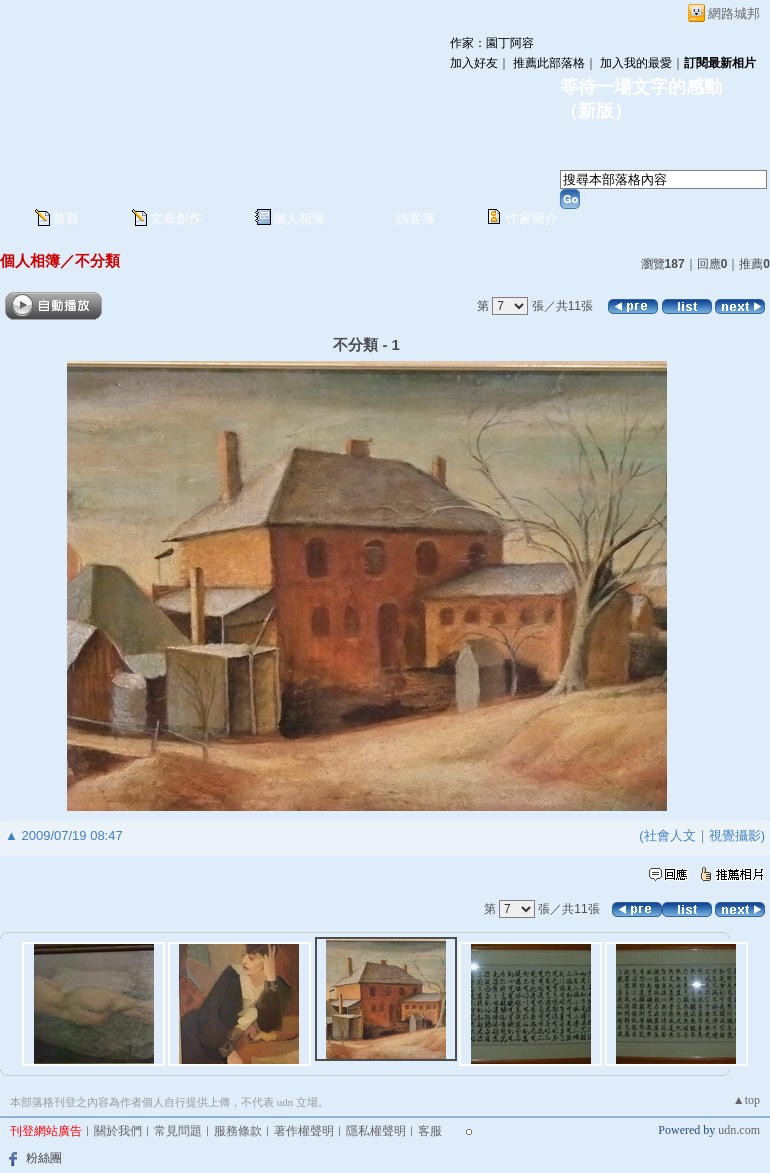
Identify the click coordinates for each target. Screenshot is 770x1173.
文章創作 (176, 218)
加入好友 (474, 63)
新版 (596, 111)
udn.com (739, 1130)
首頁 (66, 218)
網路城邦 (734, 13)
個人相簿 (299, 218)
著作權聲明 (304, 1131)
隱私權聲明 (376, 1131)
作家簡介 (532, 218)
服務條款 (238, 1131)
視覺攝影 (735, 835)
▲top (746, 1100)
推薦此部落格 (549, 63)
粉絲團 (44, 1158)
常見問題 (178, 1131)
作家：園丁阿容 (492, 43)
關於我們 (118, 1131)
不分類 (97, 260)
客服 (430, 1131)
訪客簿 (415, 218)
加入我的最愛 (636, 63)
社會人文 (670, 835)
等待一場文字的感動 (641, 87)
